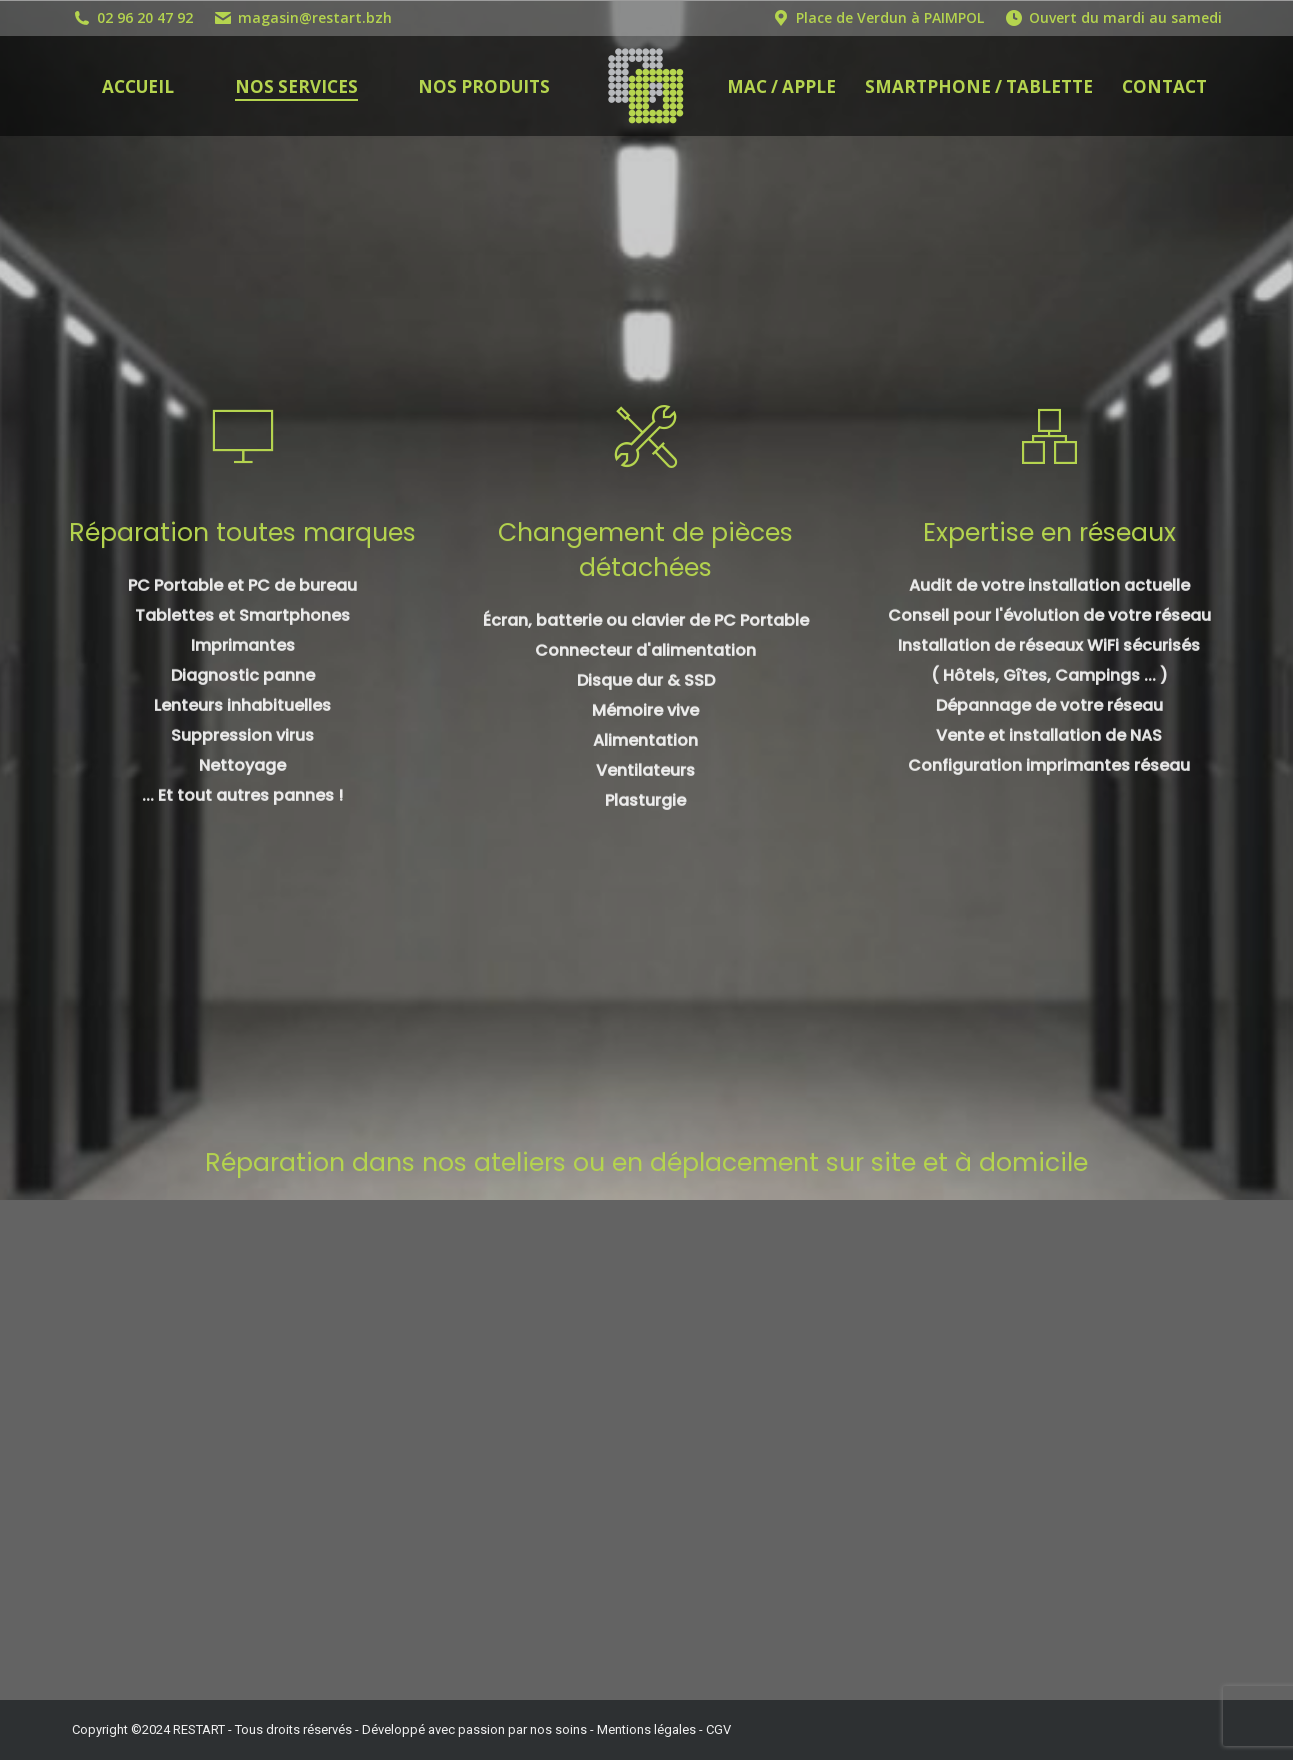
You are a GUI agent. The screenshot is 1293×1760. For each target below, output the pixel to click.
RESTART (199, 1729)
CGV (718, 1729)
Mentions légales (646, 1729)
